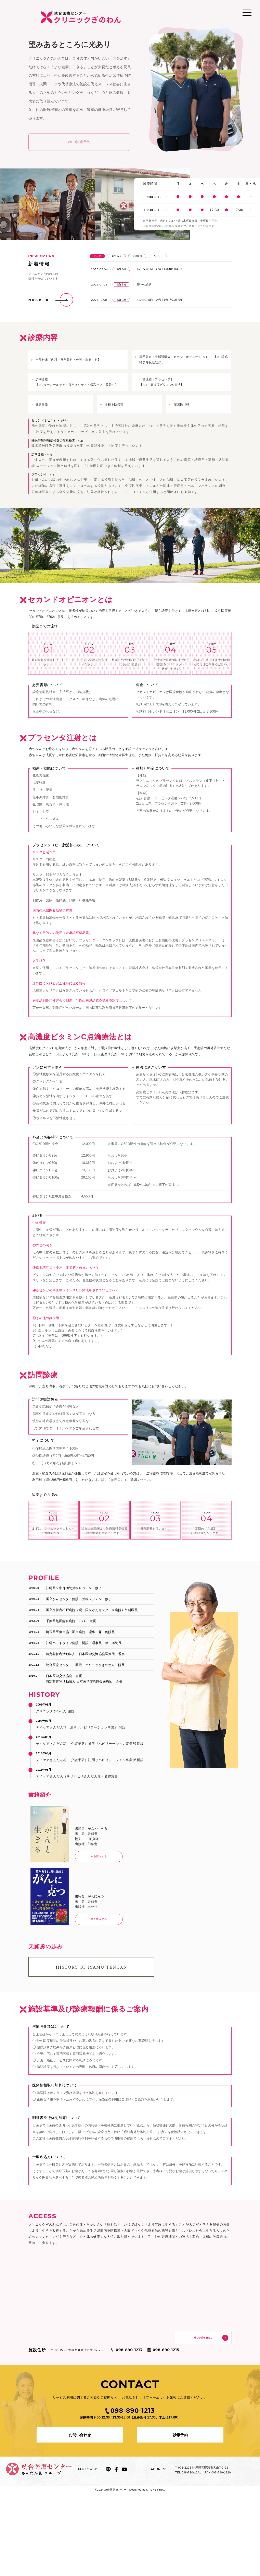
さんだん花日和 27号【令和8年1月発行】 (159, 269)
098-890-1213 (129, 2350)
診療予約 (180, 2435)
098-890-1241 (191, 2472)
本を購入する (99, 1856)
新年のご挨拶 (143, 284)
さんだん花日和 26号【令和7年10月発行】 (160, 299)
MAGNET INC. (155, 2489)
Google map (203, 2337)
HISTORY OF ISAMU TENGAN (91, 1967)
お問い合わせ (80, 2435)
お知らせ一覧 (38, 300)
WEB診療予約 (79, 142)
